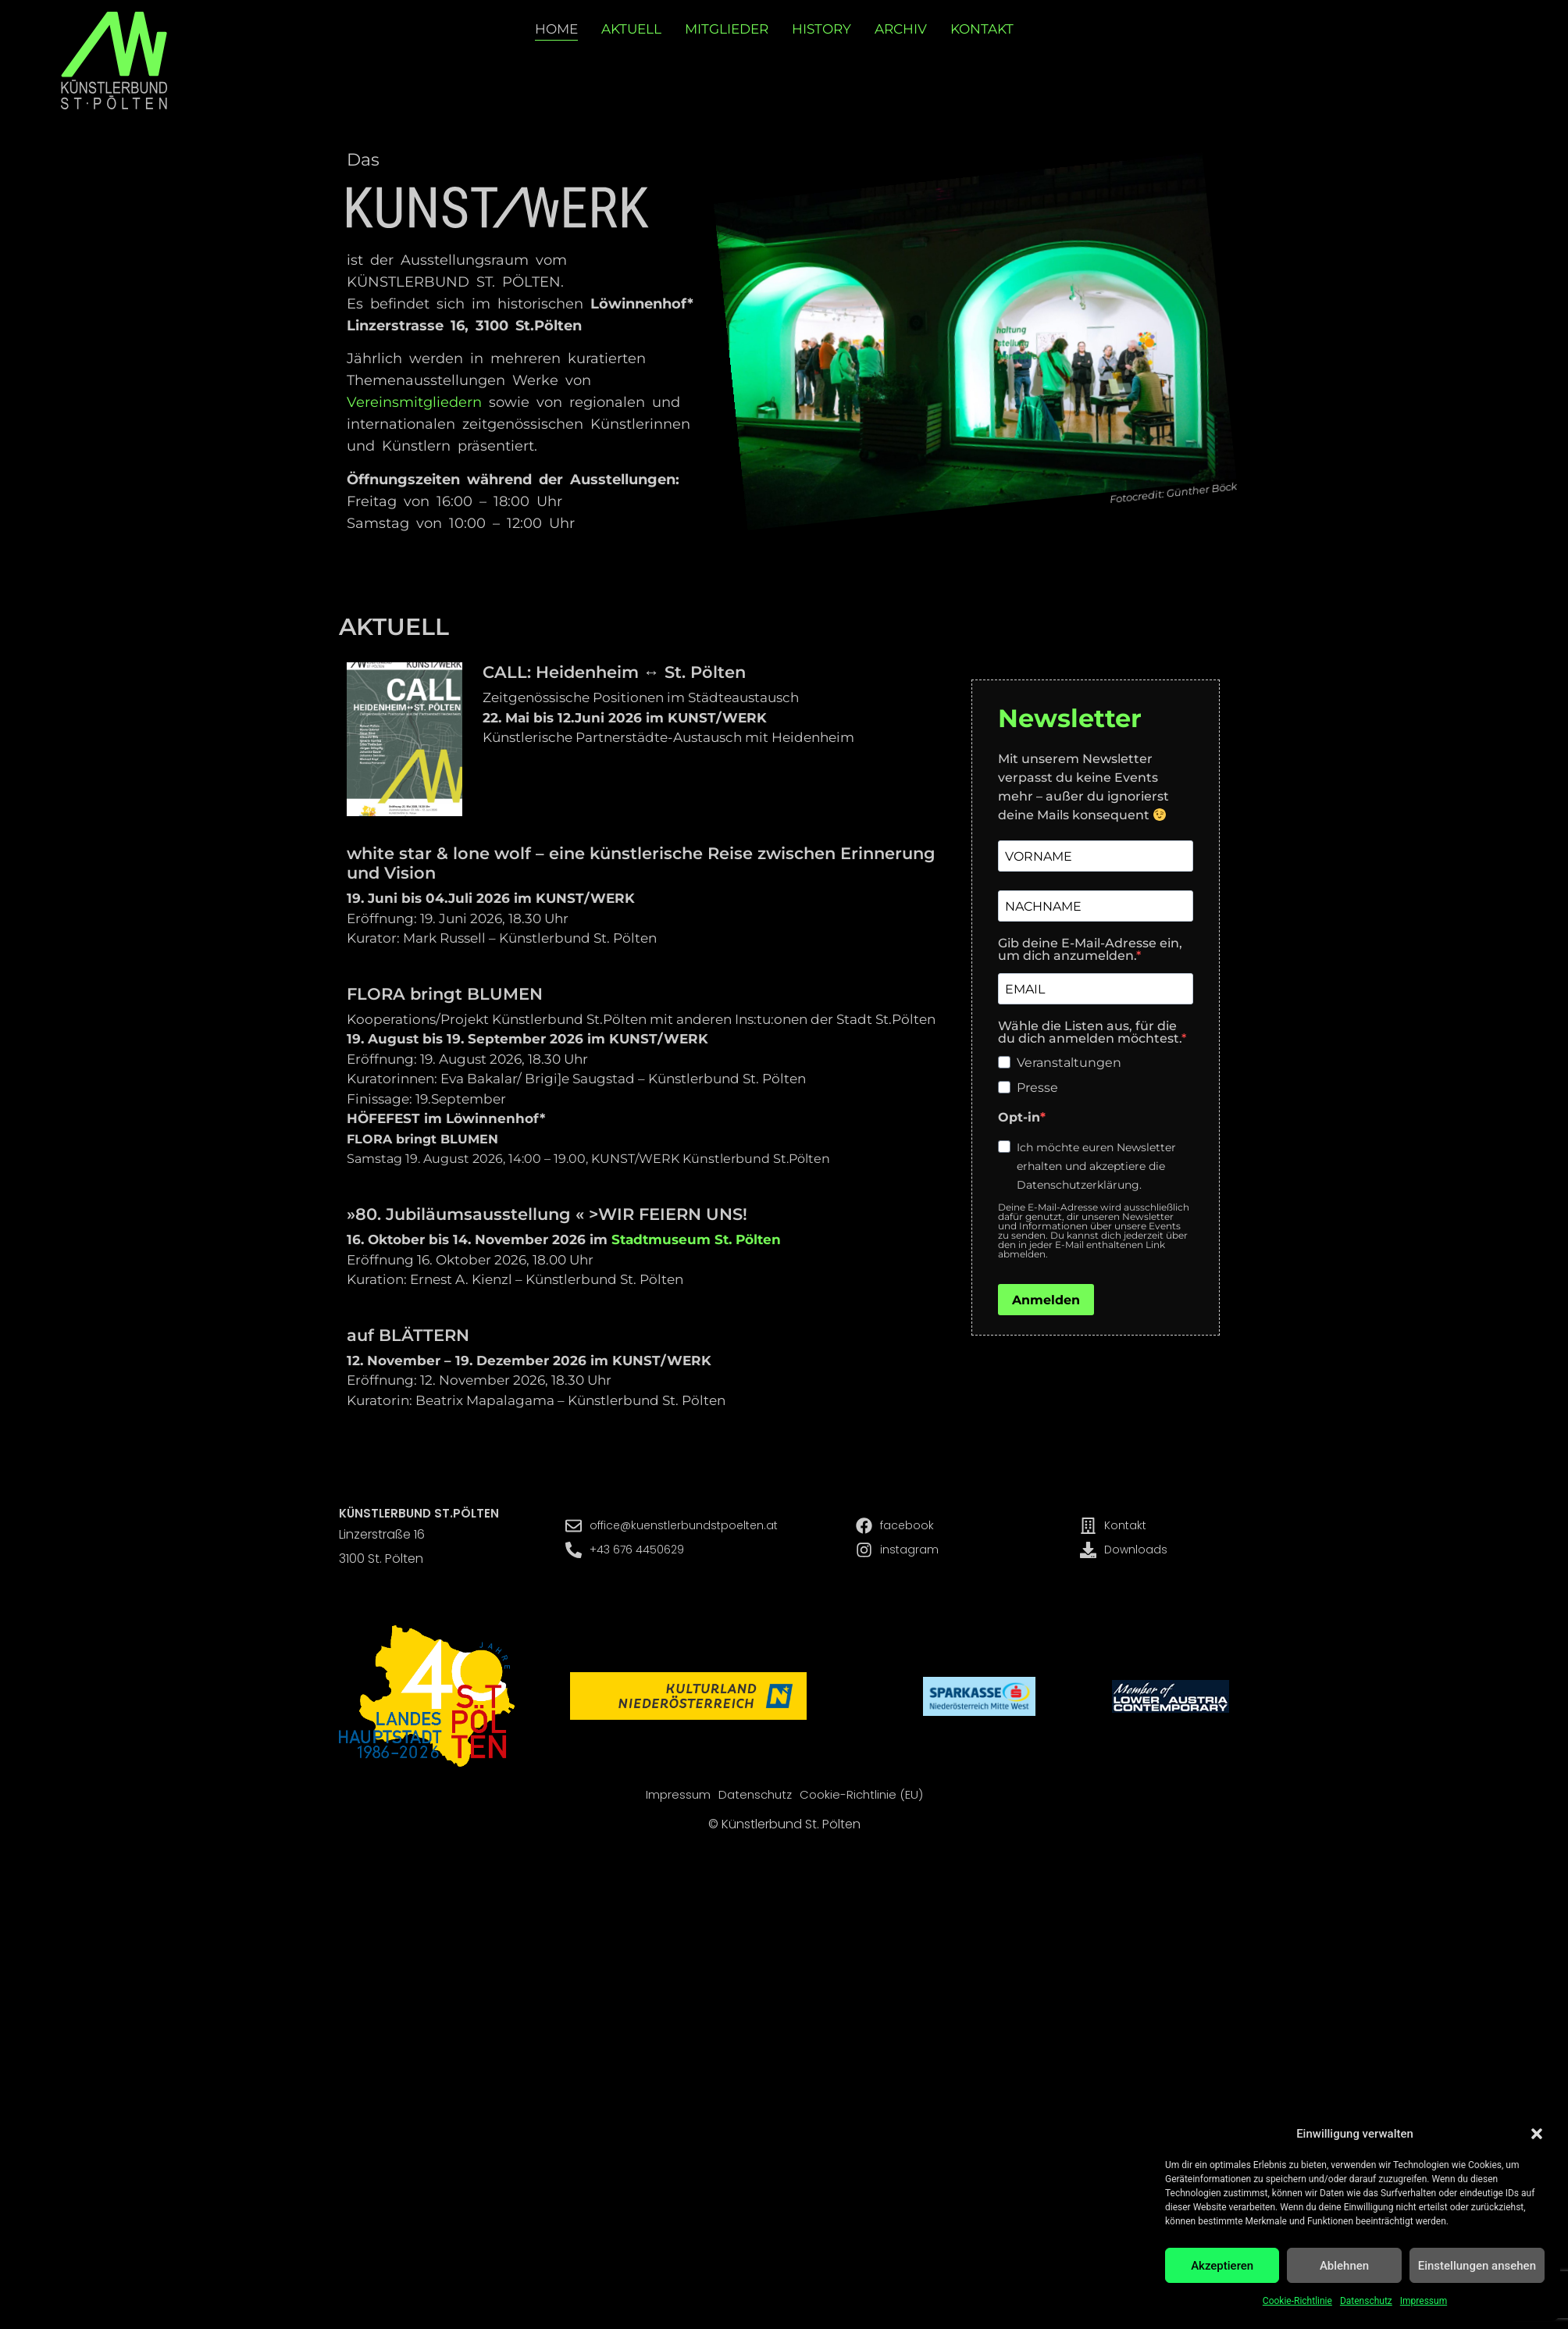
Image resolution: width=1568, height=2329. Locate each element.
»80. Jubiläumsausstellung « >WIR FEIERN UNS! (547, 1214)
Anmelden (1046, 1300)
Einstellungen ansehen (1477, 2266)
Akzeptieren (1222, 2266)
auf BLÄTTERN (408, 1335)
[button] (1537, 2134)
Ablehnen (1344, 2266)
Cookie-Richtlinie (1297, 2300)
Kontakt (982, 29)
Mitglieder (726, 29)
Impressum (1423, 2300)
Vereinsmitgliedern (414, 402)
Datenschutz (1366, 2300)
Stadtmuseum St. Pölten (696, 1239)
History (821, 29)
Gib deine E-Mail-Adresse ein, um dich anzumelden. (1090, 949)
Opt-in (1019, 1117)
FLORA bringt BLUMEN (445, 994)
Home (556, 29)
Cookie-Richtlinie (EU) (861, 1794)
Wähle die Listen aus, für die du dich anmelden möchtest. (1089, 1032)
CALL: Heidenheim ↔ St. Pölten (614, 672)
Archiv (901, 29)
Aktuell (631, 29)
